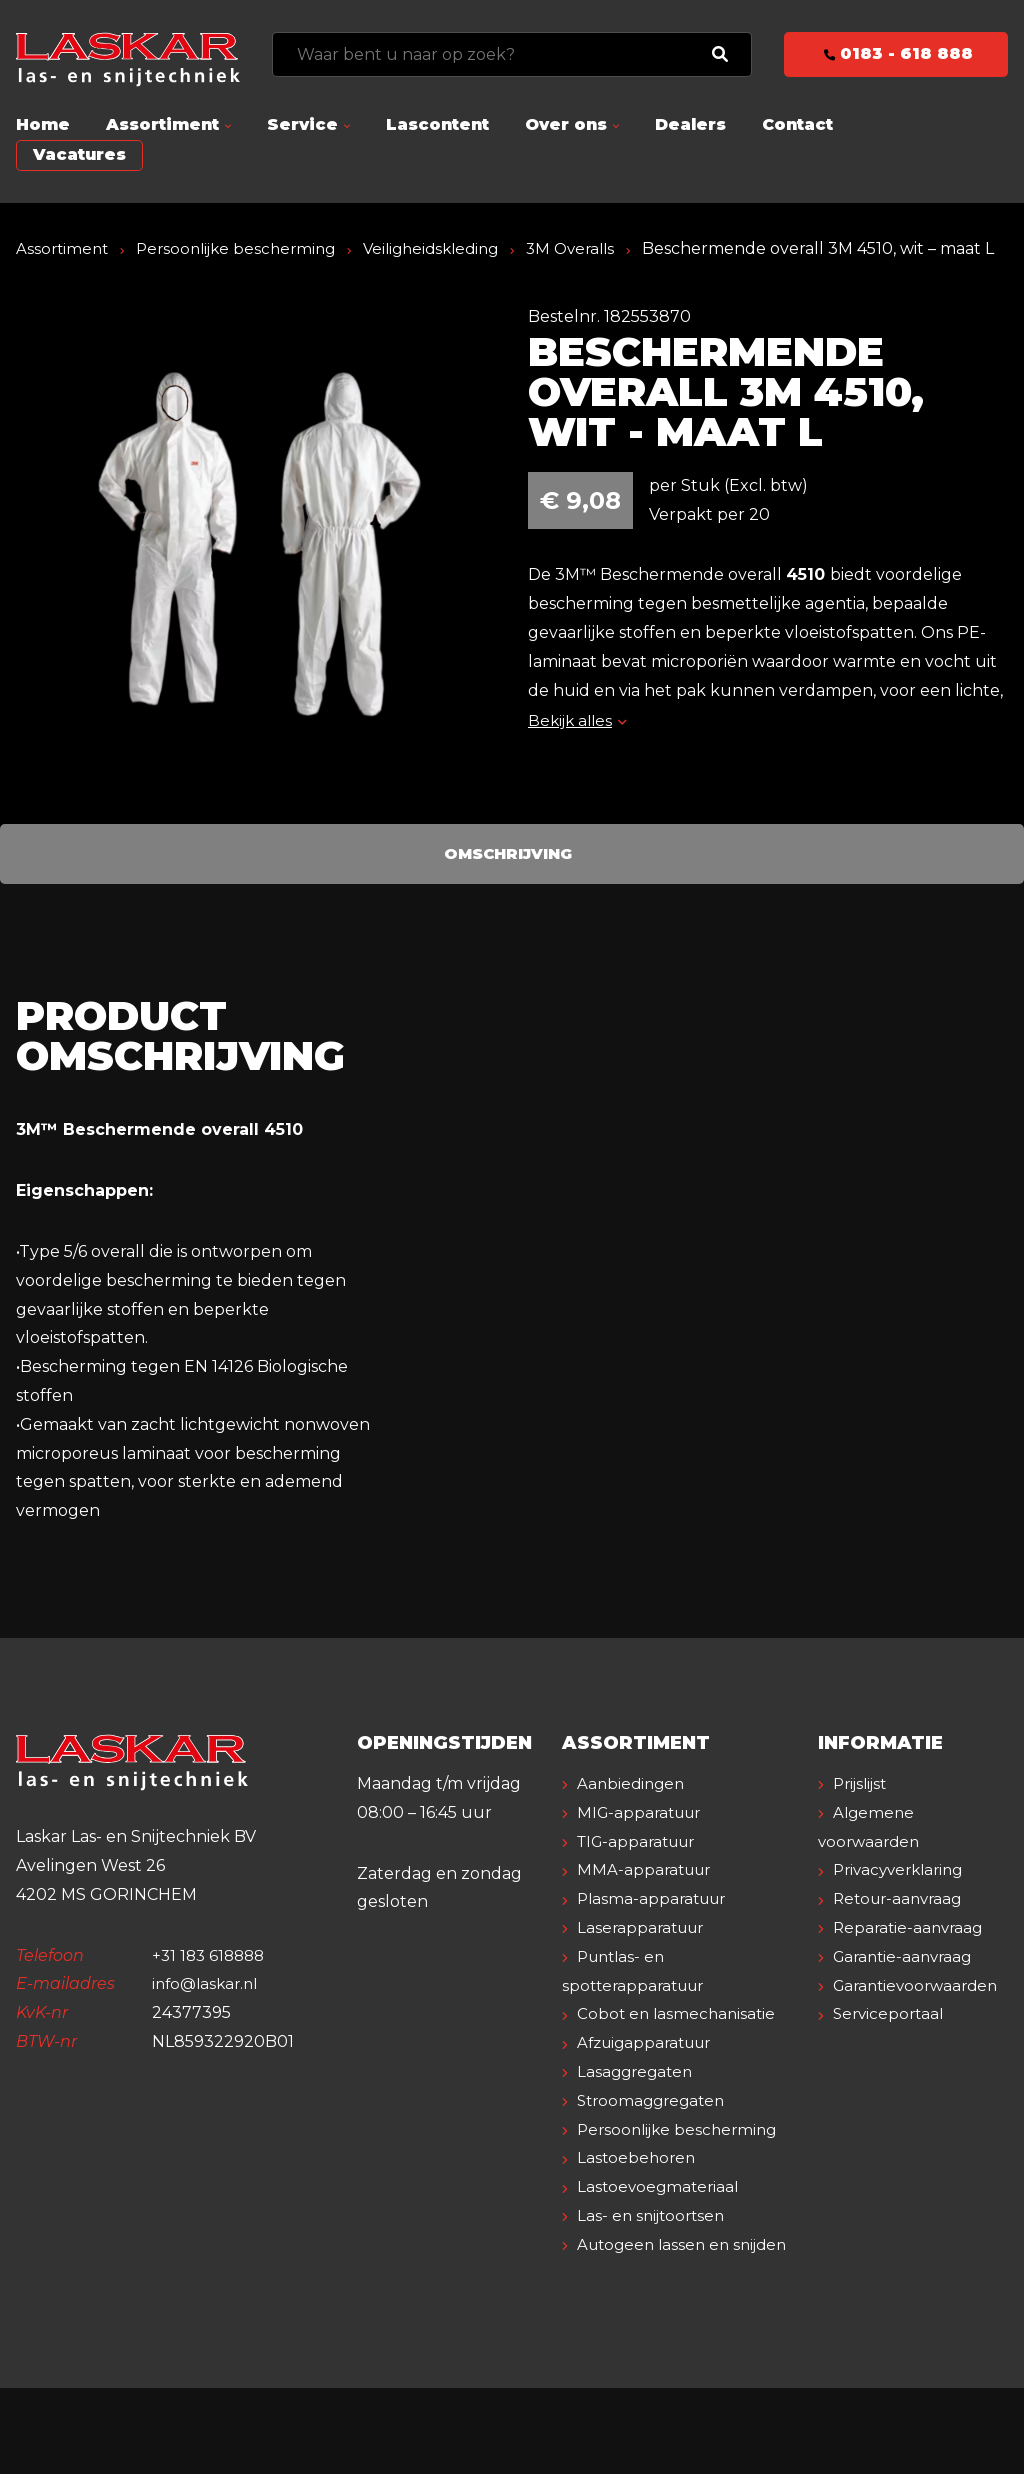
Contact (797, 124)
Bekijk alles (579, 749)
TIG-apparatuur (642, 1869)
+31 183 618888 (211, 1983)
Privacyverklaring (904, 1898)
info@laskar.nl (208, 2012)
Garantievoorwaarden (921, 2013)
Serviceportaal (892, 2042)
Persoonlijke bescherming (244, 248)
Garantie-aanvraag (907, 1985)
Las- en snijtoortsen (655, 2273)
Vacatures (79, 154)
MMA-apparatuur (648, 1898)
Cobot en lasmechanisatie (680, 2042)
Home (43, 124)
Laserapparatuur (645, 1956)
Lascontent (437, 124)
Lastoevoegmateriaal (661, 2244)
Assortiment (162, 124)
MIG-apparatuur (644, 1841)
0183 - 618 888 (896, 53)
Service (302, 124)
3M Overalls (597, 248)
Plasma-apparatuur (656, 1927)
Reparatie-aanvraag (912, 1956)
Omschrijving (508, 881)
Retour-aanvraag (902, 1927)
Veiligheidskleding (449, 248)
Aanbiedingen (634, 1812)
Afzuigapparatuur (650, 2071)
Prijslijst (863, 1812)
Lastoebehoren (639, 2215)
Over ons (566, 124)
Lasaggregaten (638, 2100)
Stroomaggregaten (656, 2129)
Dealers (690, 124)
